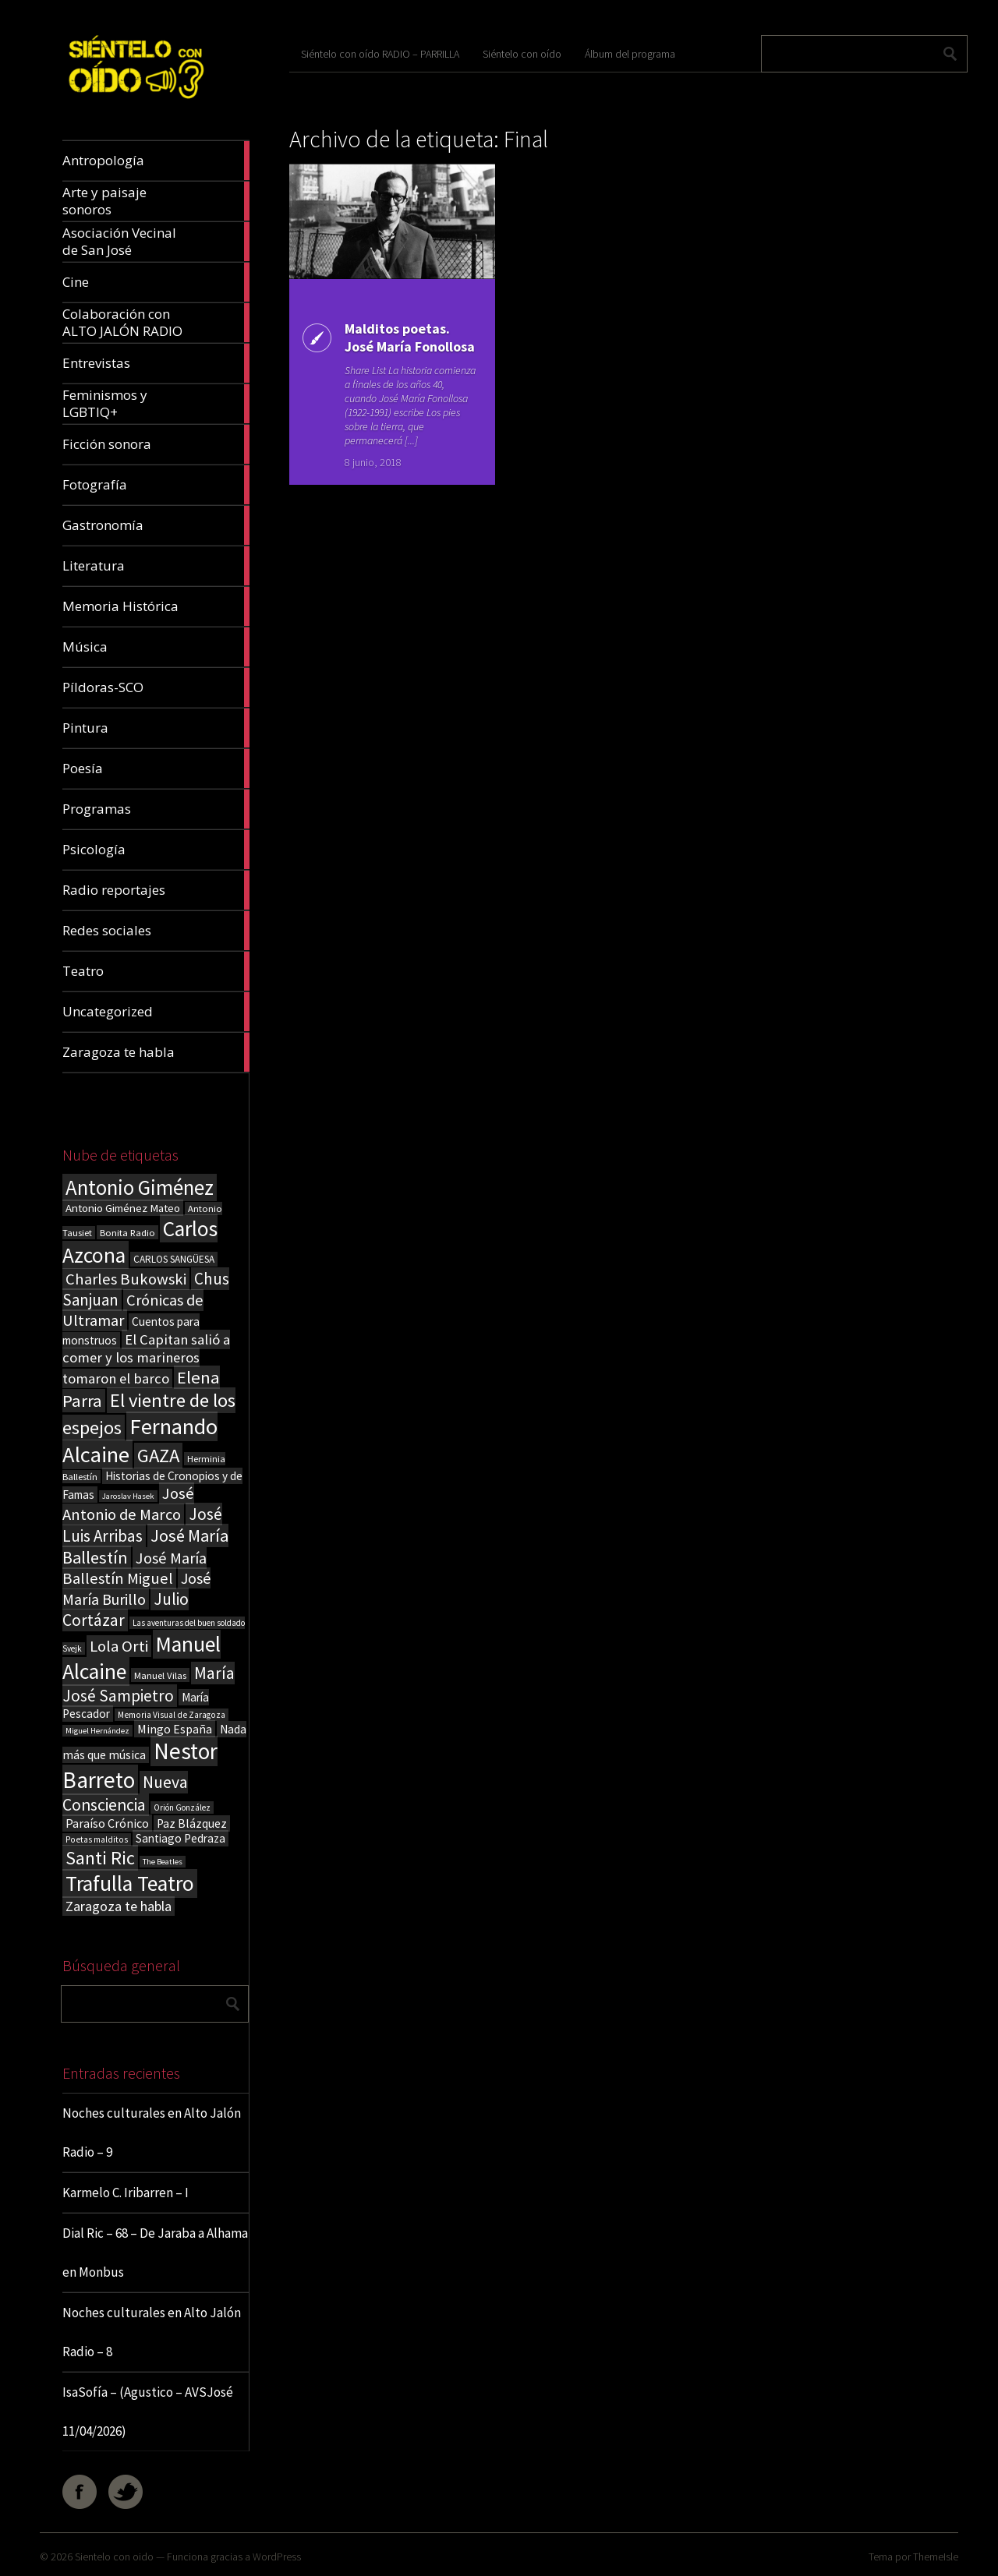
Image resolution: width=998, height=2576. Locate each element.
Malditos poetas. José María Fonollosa (410, 337)
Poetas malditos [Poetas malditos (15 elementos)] (96, 1839)
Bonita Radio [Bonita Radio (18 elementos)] (127, 1232)
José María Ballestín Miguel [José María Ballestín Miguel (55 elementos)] (134, 1568)
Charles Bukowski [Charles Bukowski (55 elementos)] (125, 1279)
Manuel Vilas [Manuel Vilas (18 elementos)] (160, 1675)
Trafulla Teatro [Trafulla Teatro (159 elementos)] (129, 1883)
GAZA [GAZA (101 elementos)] (158, 1455)
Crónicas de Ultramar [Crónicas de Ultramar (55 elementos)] (132, 1310)
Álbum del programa (630, 54)
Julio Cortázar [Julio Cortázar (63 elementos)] (125, 1609)
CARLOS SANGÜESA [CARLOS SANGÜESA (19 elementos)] (173, 1259)
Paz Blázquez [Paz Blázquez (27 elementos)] (192, 1823)
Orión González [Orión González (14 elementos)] (182, 1807)
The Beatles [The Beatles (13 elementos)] (162, 1862)
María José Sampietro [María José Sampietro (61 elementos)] (148, 1684)
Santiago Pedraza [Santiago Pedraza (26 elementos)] (180, 1838)
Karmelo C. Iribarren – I (125, 2192)
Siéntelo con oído (522, 54)
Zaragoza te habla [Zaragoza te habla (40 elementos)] (118, 1906)
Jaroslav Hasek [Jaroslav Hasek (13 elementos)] (128, 1496)
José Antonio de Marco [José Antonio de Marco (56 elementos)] (128, 1504)
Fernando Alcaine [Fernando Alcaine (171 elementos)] (140, 1440)
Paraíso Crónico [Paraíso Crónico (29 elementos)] (107, 1823)
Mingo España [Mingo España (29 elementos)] (174, 1729)
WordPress (277, 2556)
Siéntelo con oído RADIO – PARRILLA (380, 54)
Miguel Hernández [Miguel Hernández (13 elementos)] (97, 1731)
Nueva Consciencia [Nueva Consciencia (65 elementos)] (125, 1793)
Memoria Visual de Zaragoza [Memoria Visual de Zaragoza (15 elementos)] (171, 1714)
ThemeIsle (935, 2556)
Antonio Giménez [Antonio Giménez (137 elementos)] (139, 1187)
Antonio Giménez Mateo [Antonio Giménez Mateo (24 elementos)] (122, 1207)
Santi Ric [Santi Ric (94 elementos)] (100, 1858)
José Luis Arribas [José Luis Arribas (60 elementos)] (142, 1525)
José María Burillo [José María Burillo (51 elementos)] (136, 1588)
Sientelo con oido (114, 2556)
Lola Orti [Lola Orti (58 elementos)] (119, 1646)
